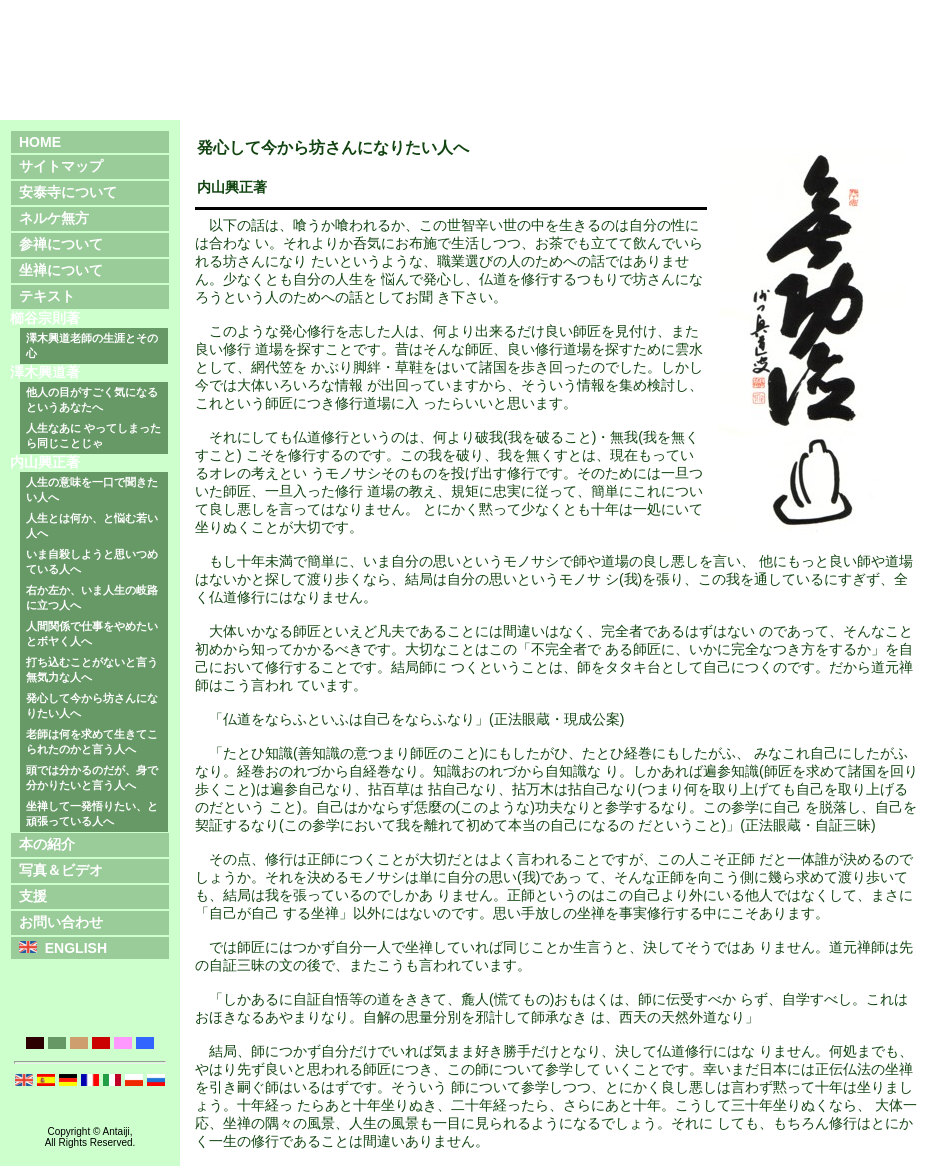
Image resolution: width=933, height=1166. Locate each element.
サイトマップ (61, 166)
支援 (33, 896)
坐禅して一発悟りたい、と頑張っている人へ (92, 813)
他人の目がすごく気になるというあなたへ (92, 399)
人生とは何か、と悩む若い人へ (92, 525)
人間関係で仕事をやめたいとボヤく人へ (92, 633)
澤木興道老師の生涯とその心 (92, 345)
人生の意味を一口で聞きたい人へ (92, 489)
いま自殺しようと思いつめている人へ (92, 561)
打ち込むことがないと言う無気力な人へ (92, 669)
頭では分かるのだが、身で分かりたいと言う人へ (92, 777)
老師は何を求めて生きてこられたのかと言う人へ (92, 741)
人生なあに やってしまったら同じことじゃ (93, 435)
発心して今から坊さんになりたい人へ (92, 705)
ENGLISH (76, 948)
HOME (40, 142)
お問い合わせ (61, 922)
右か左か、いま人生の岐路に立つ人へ (92, 597)
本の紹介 (47, 844)
